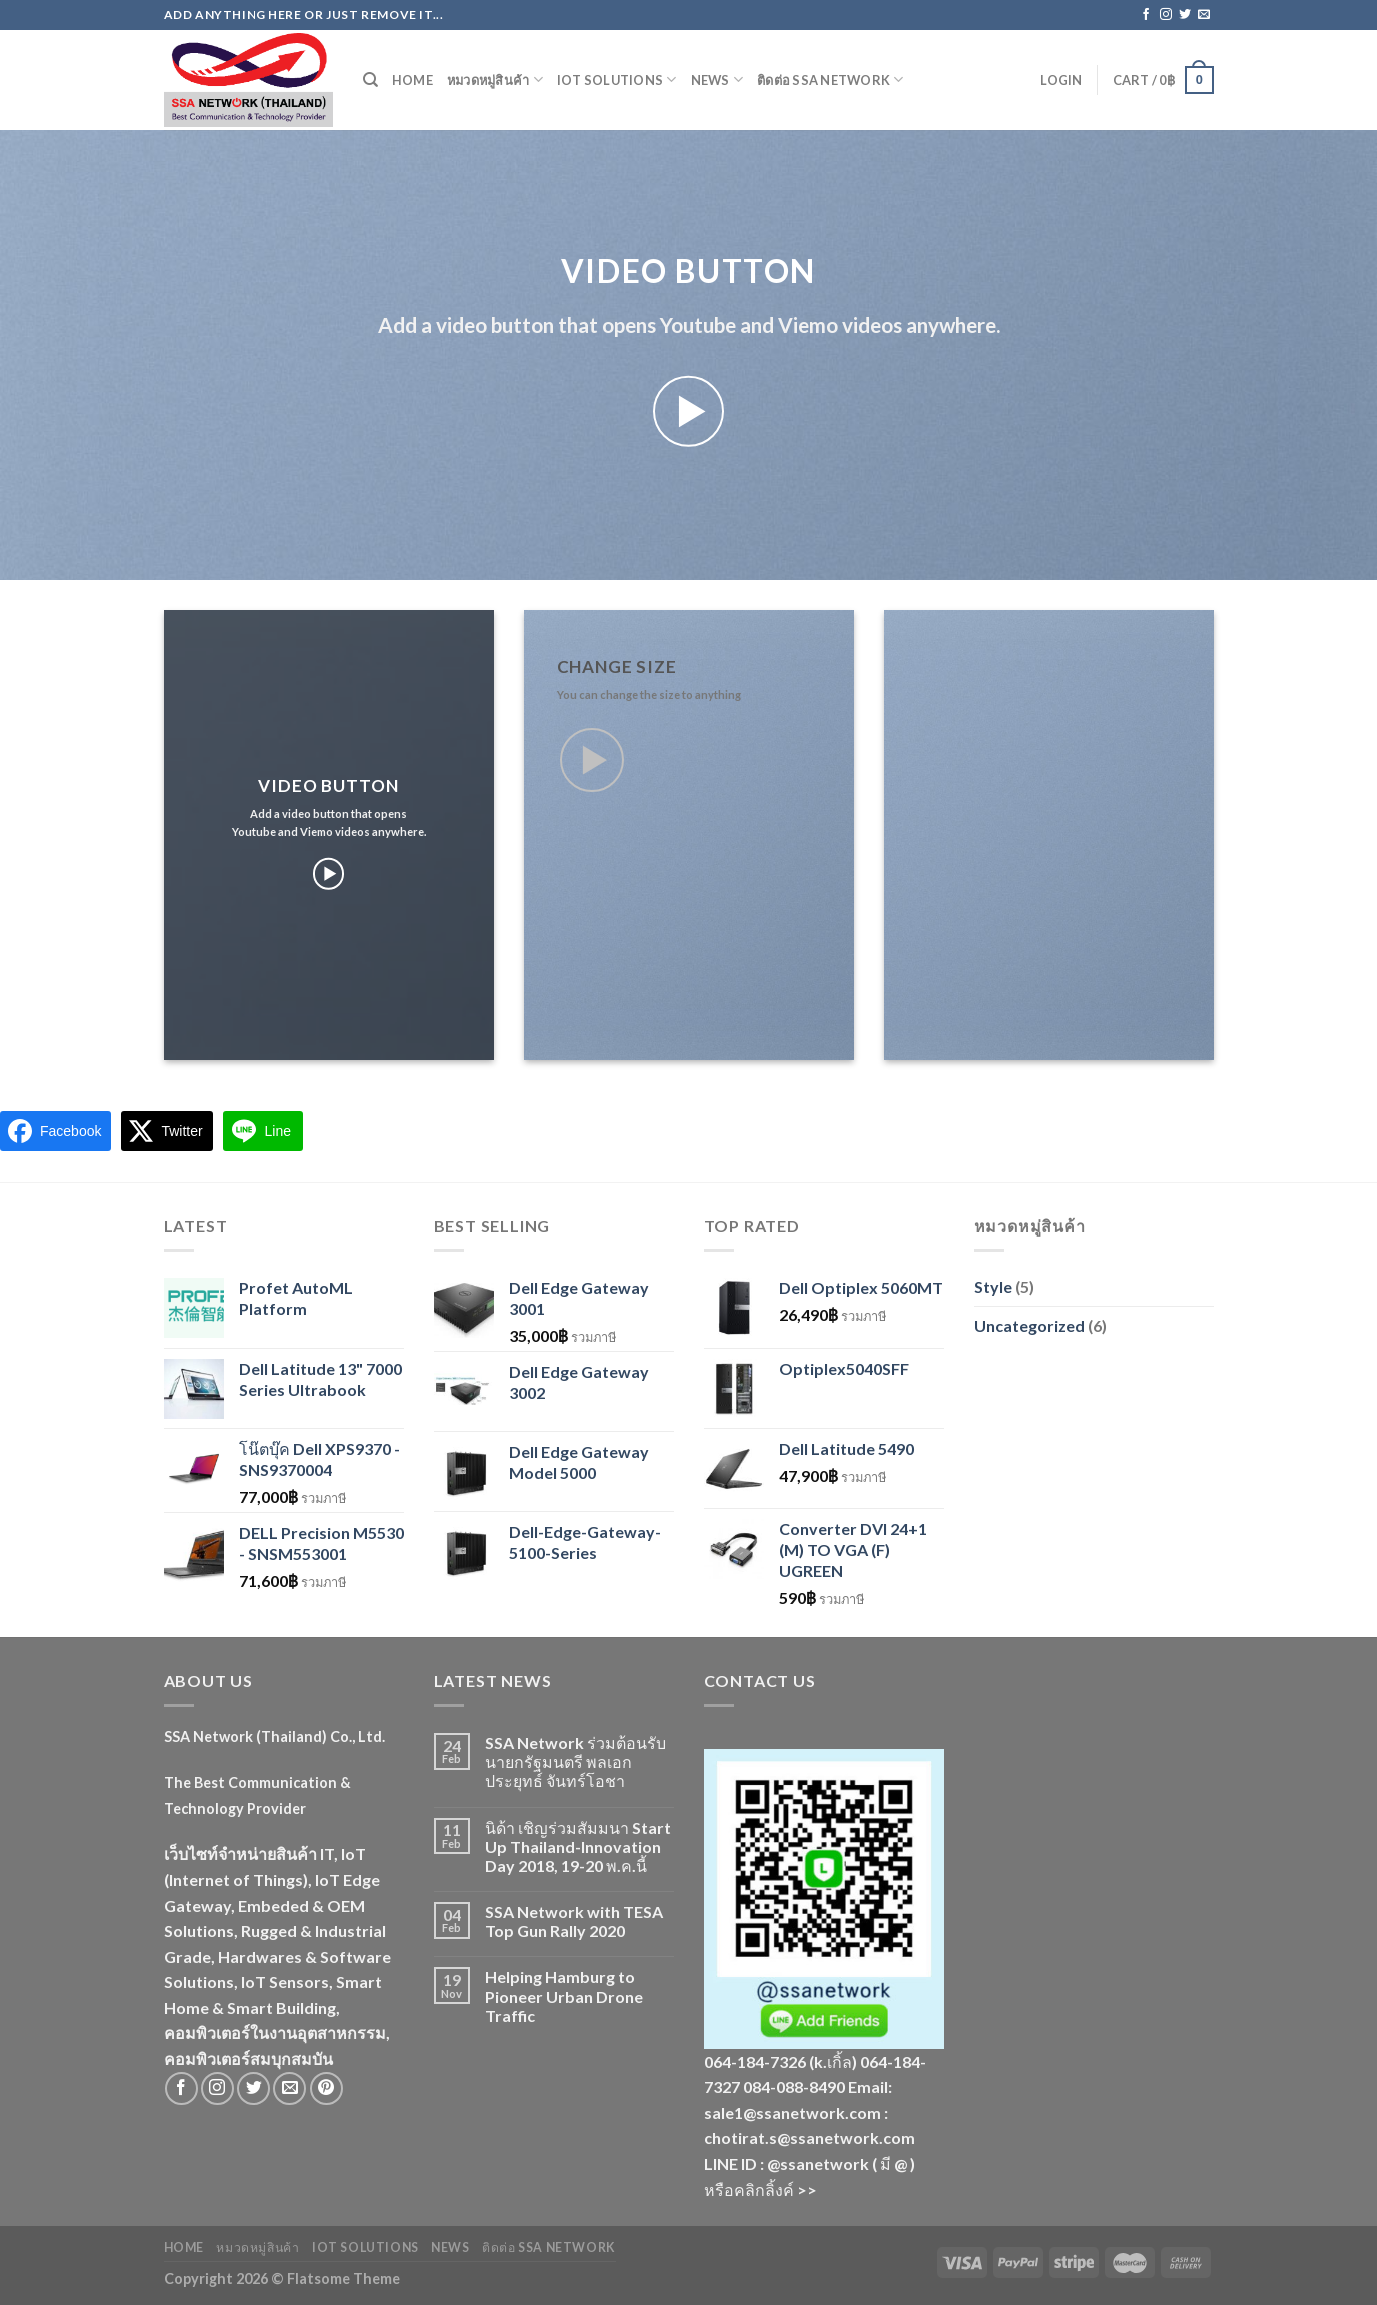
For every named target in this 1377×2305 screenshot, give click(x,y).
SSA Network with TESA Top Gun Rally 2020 (574, 1921)
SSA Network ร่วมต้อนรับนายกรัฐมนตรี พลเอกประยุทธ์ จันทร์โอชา (575, 1761)
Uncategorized (1029, 1325)
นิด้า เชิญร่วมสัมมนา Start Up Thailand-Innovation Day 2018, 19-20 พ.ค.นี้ (578, 1846)
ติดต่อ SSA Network (830, 79)
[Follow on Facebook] (1146, 15)
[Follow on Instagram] (1166, 15)
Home (412, 80)
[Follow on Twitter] (1185, 15)
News (717, 79)
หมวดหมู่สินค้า (495, 79)
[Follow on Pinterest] (326, 2088)
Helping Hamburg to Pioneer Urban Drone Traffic (564, 1995)
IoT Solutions (617, 79)
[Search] (370, 80)
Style (993, 1286)
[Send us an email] (1204, 15)
